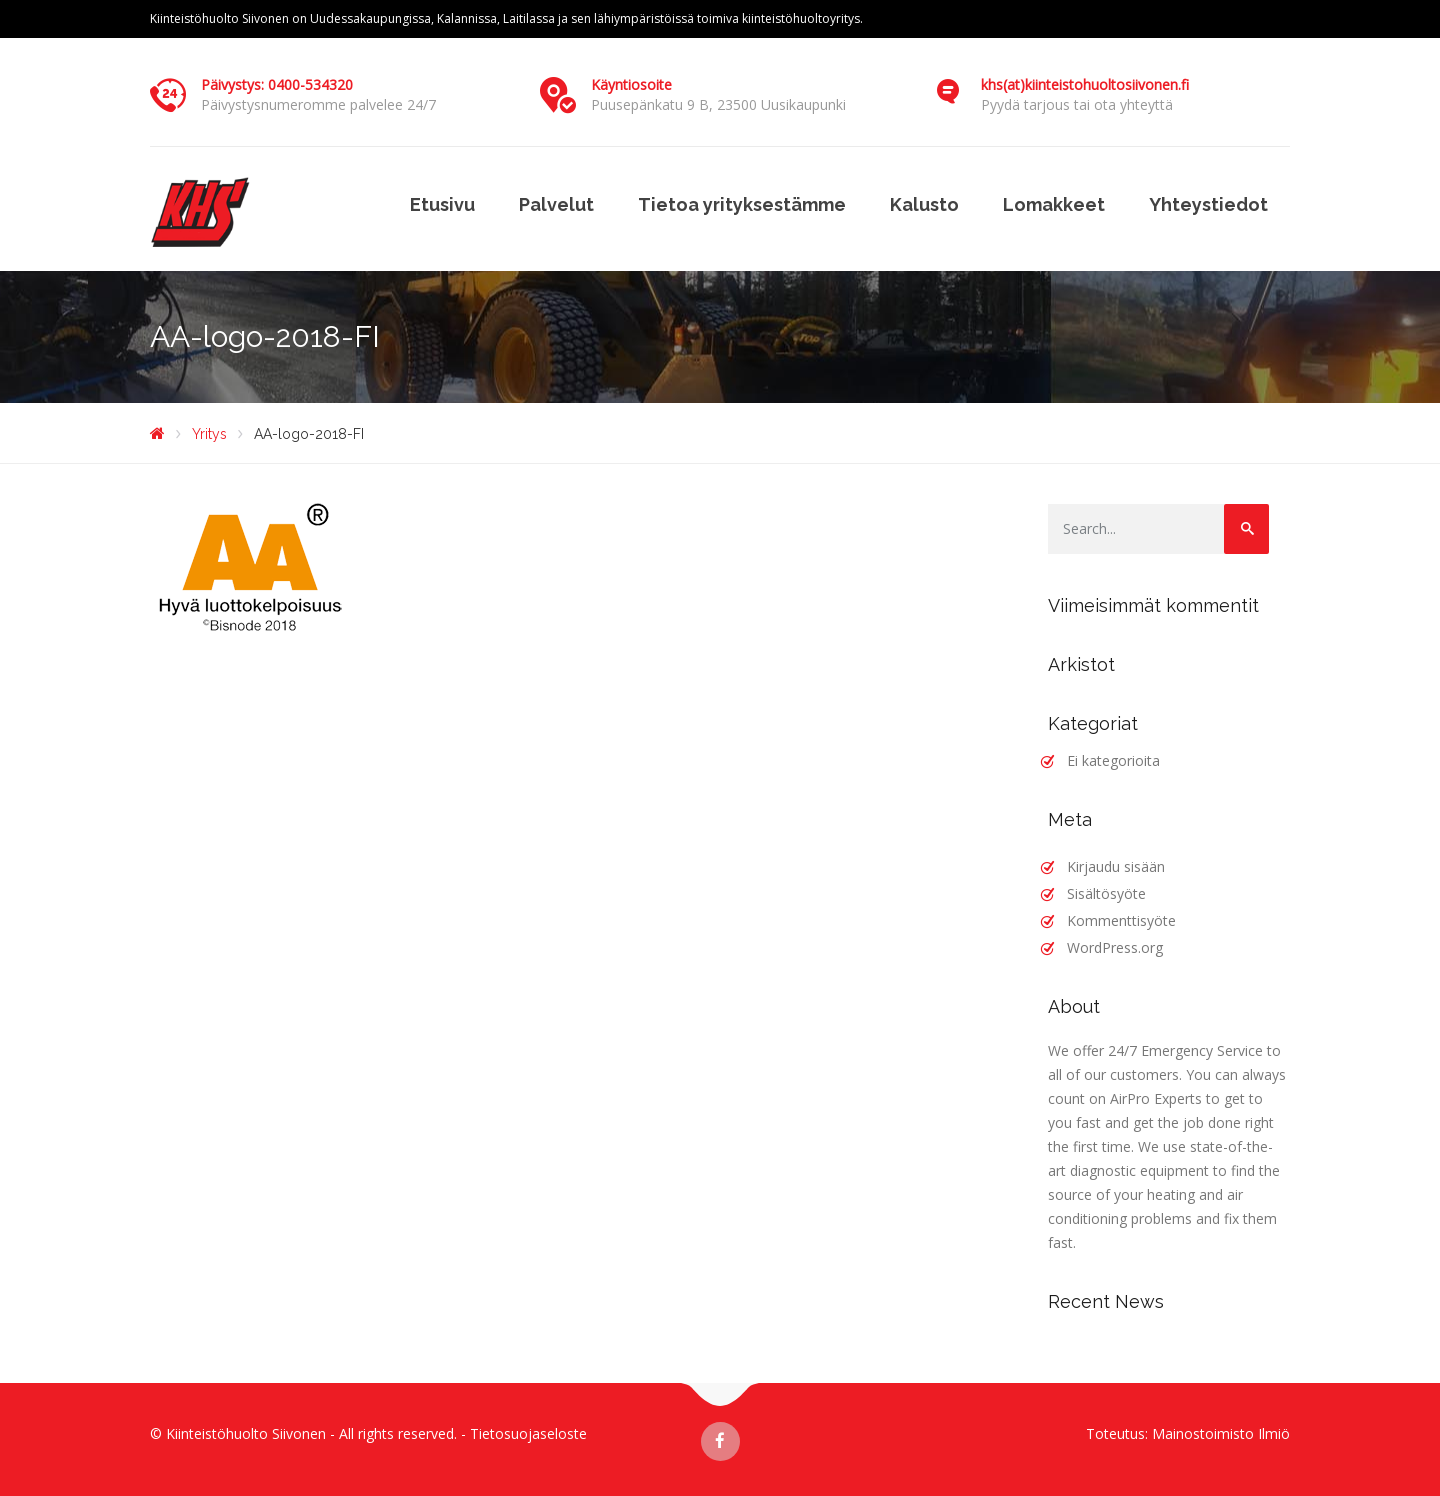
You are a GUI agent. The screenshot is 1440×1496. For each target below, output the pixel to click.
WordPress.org (1115, 947)
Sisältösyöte (1106, 893)
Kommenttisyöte (1121, 920)
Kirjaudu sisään (1116, 866)
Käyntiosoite (631, 84)
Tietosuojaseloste (528, 1433)
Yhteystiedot (1208, 204)
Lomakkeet (1054, 204)
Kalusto (924, 204)
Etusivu (442, 204)
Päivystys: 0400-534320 (277, 84)
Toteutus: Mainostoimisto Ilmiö (1188, 1433)
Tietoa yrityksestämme (742, 204)
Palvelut (556, 204)
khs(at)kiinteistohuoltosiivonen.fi (1085, 84)
